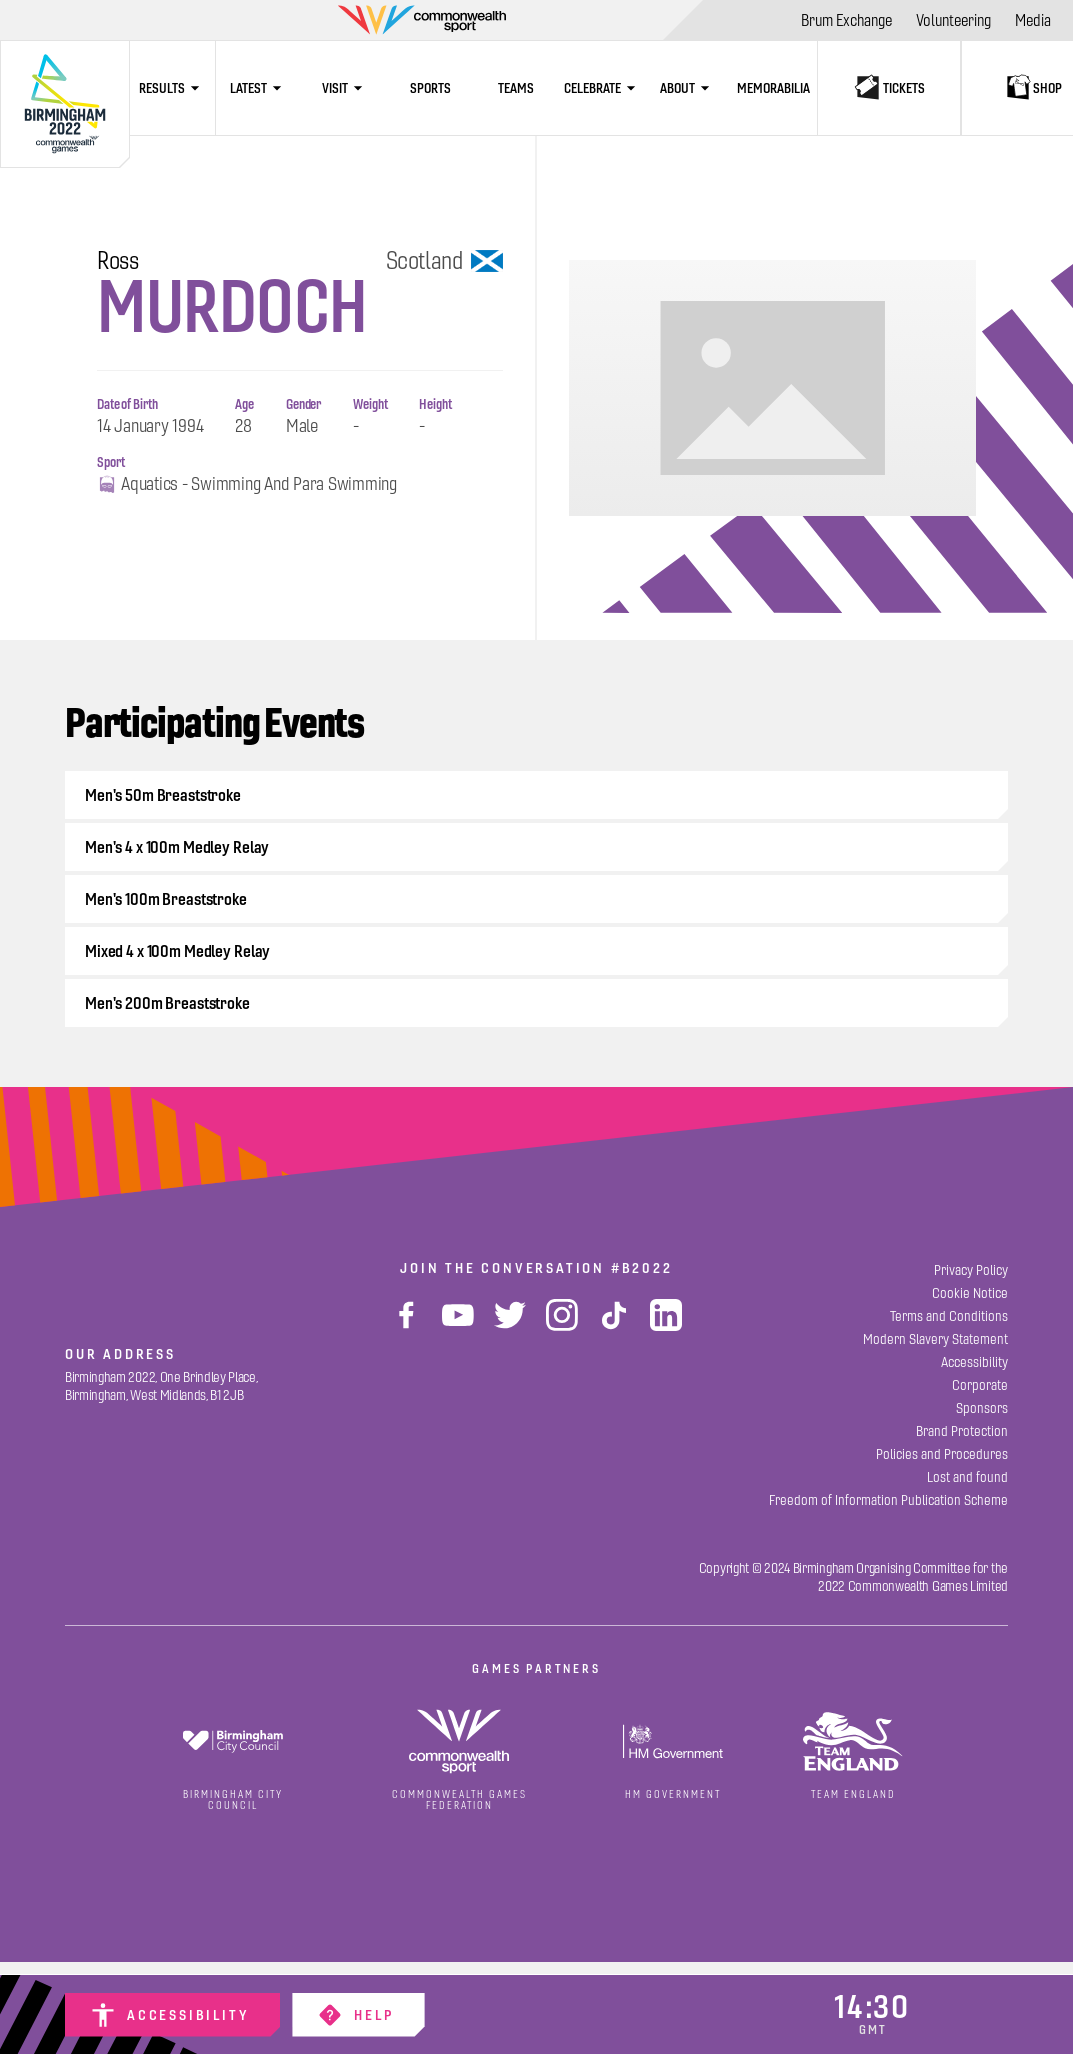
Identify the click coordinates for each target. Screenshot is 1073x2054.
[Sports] (430, 88)
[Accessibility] (172, 2015)
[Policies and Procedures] (942, 1454)
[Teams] (516, 88)
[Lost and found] (967, 1477)
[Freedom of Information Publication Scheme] (888, 1500)
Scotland (444, 261)
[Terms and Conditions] (949, 1316)
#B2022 (642, 1268)
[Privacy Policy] (971, 1270)
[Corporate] (980, 1385)
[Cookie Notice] (970, 1293)
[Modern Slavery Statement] (935, 1339)
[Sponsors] (982, 1408)
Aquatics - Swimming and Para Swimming (247, 485)
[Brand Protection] (962, 1431)
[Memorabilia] (774, 88)
